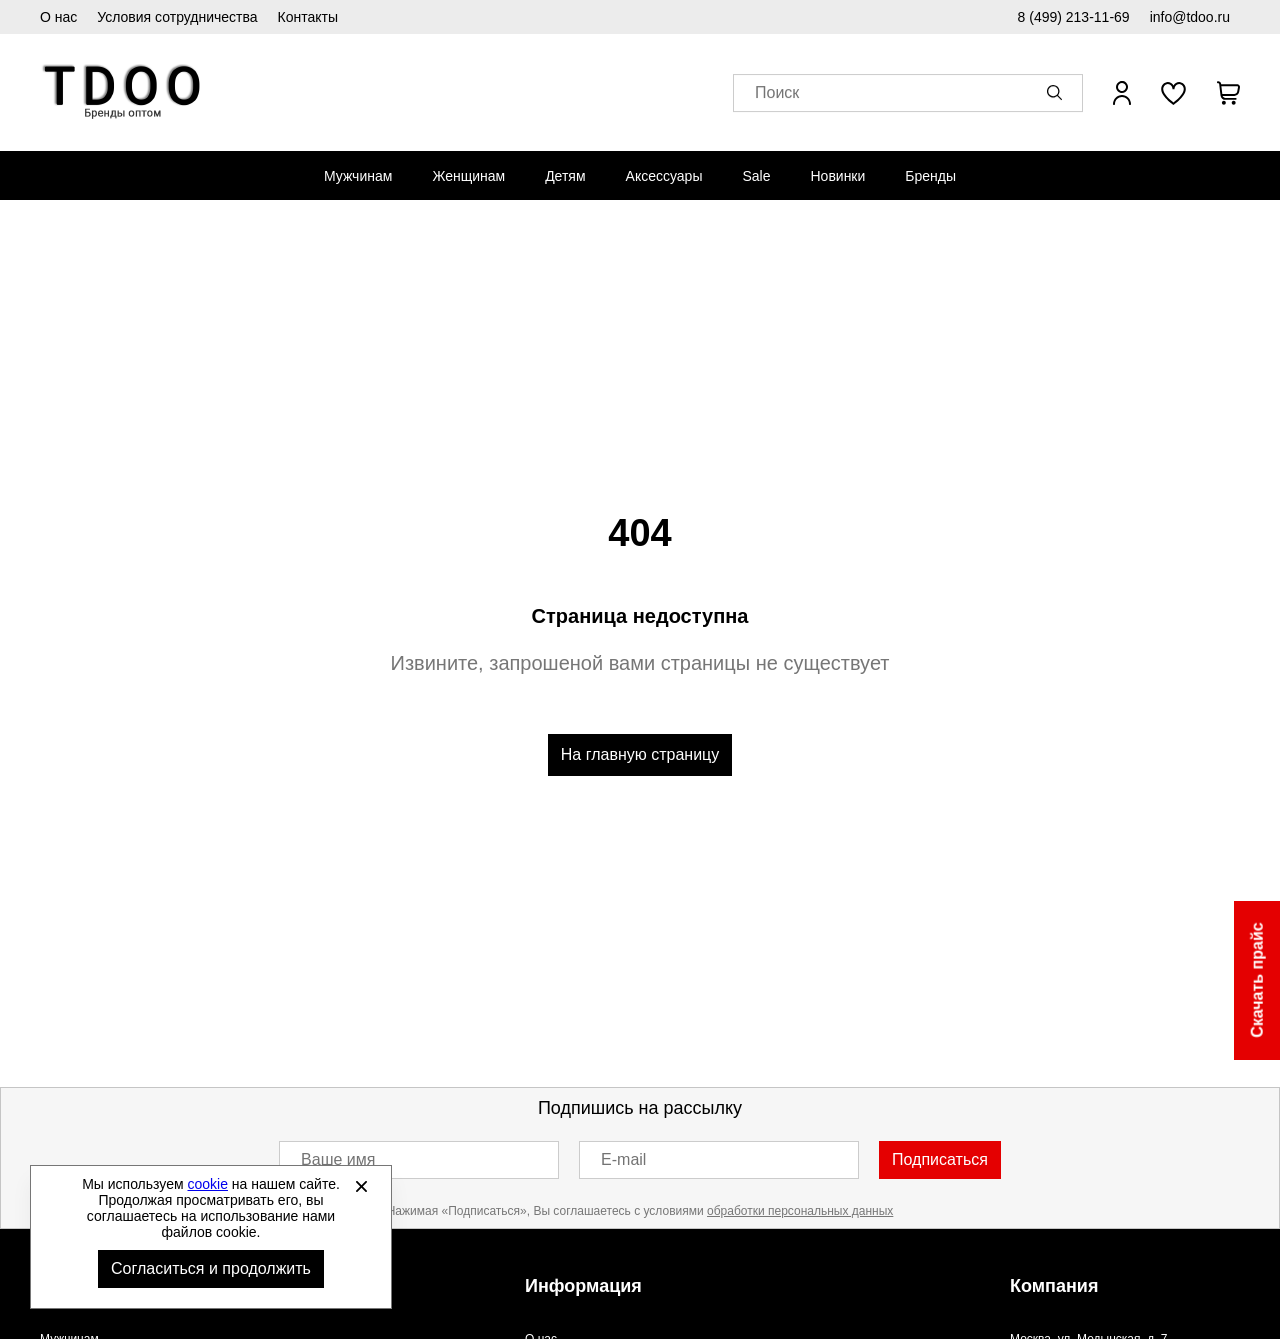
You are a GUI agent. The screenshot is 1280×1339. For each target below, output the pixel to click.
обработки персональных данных (800, 1211)
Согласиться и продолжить (211, 1268)
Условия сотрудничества (177, 17)
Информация (583, 1286)
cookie (208, 1184)
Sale (756, 176)
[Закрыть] (361, 1186)
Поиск (777, 93)
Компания (1054, 1286)
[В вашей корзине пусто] (1228, 93)
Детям (565, 176)
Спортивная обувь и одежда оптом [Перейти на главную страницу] (122, 92)
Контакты (308, 17)
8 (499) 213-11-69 (1074, 17)
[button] (1058, 93)
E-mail (623, 1159)
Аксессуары (664, 176)
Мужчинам (358, 176)
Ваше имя (338, 1159)
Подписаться (940, 1159)
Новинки (837, 176)
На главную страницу (640, 754)
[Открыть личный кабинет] (1122, 93)
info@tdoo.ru (1190, 17)
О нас (58, 17)
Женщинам (468, 176)
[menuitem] (358, 176)
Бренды (930, 176)
